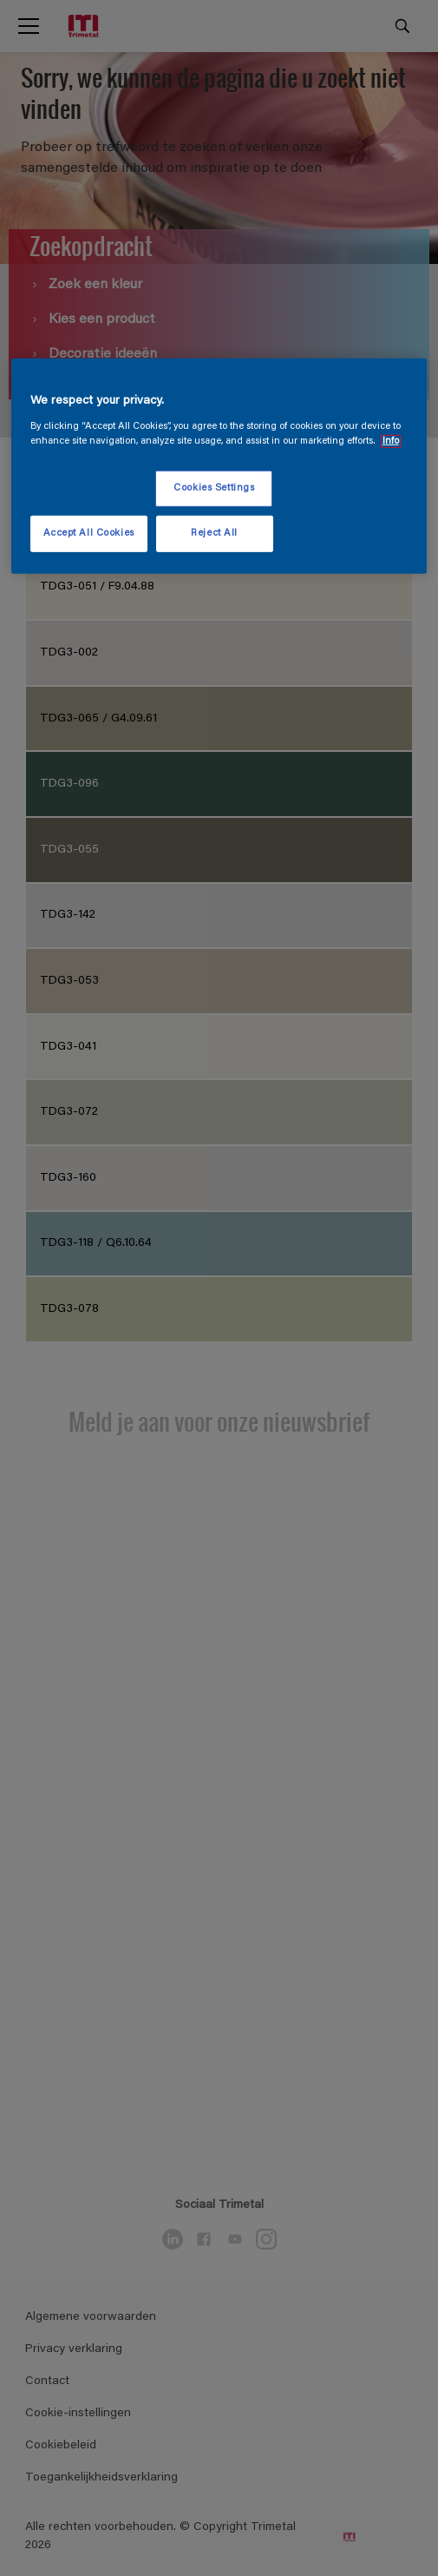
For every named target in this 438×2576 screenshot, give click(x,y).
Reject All (214, 533)
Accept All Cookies (88, 533)
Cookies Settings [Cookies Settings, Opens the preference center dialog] (213, 488)
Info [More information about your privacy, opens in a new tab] (390, 441)
